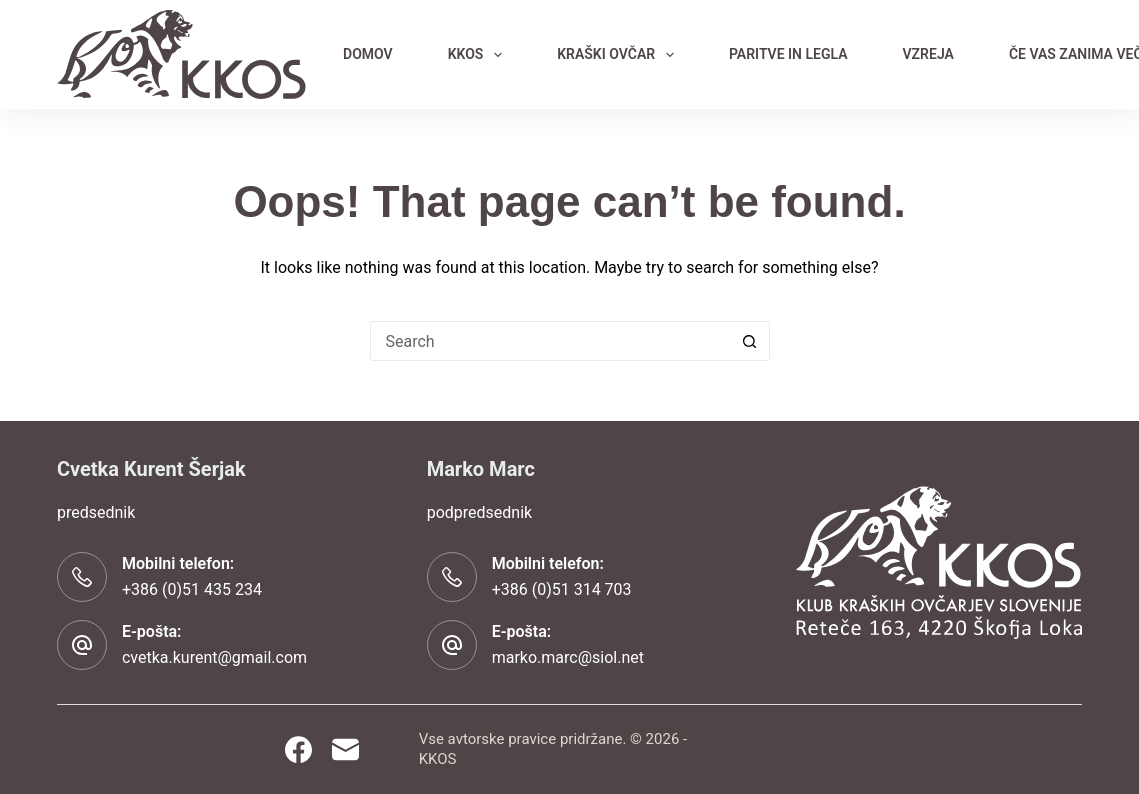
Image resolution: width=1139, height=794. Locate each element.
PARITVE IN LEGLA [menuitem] (788, 54)
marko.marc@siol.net (568, 657)
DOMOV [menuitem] (368, 54)
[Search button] (750, 341)
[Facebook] (298, 749)
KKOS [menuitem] (479, 55)
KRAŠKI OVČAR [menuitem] (619, 55)
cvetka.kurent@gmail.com (214, 657)
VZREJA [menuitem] (928, 54)
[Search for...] (550, 341)
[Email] (345, 749)
